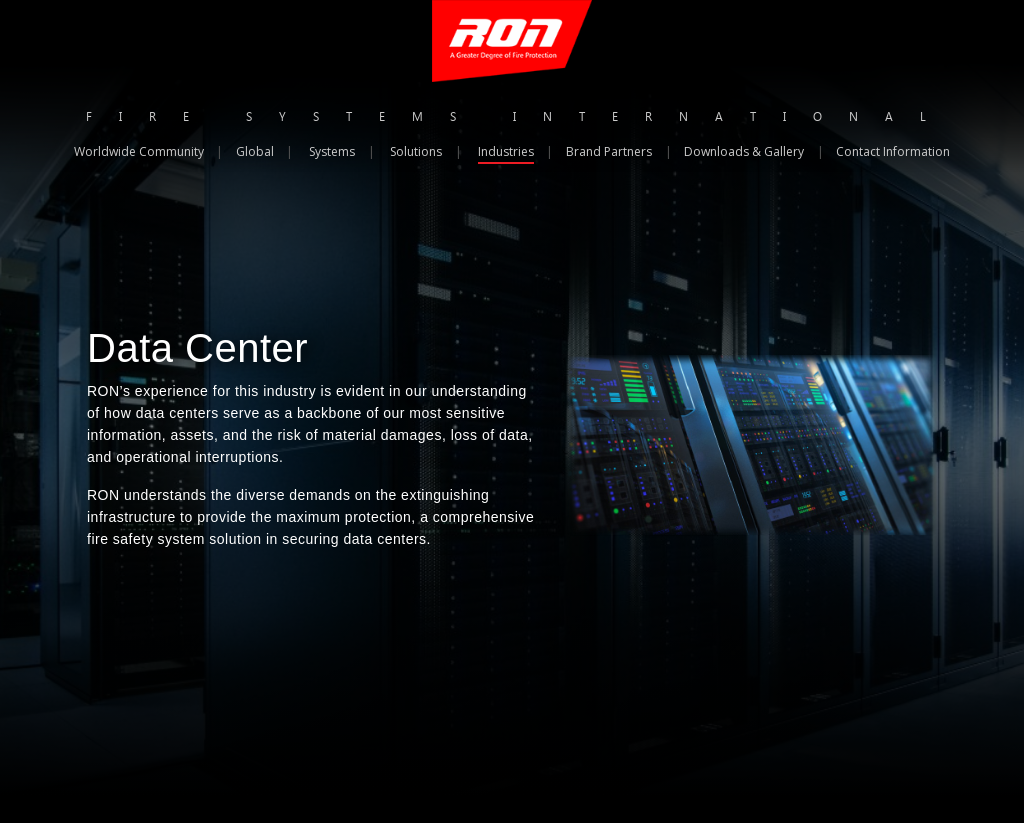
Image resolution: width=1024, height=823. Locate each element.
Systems (332, 151)
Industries (506, 151)
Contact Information (893, 151)
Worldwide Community (139, 151)
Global (255, 151)
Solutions (416, 151)
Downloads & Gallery (744, 151)
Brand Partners (609, 151)
